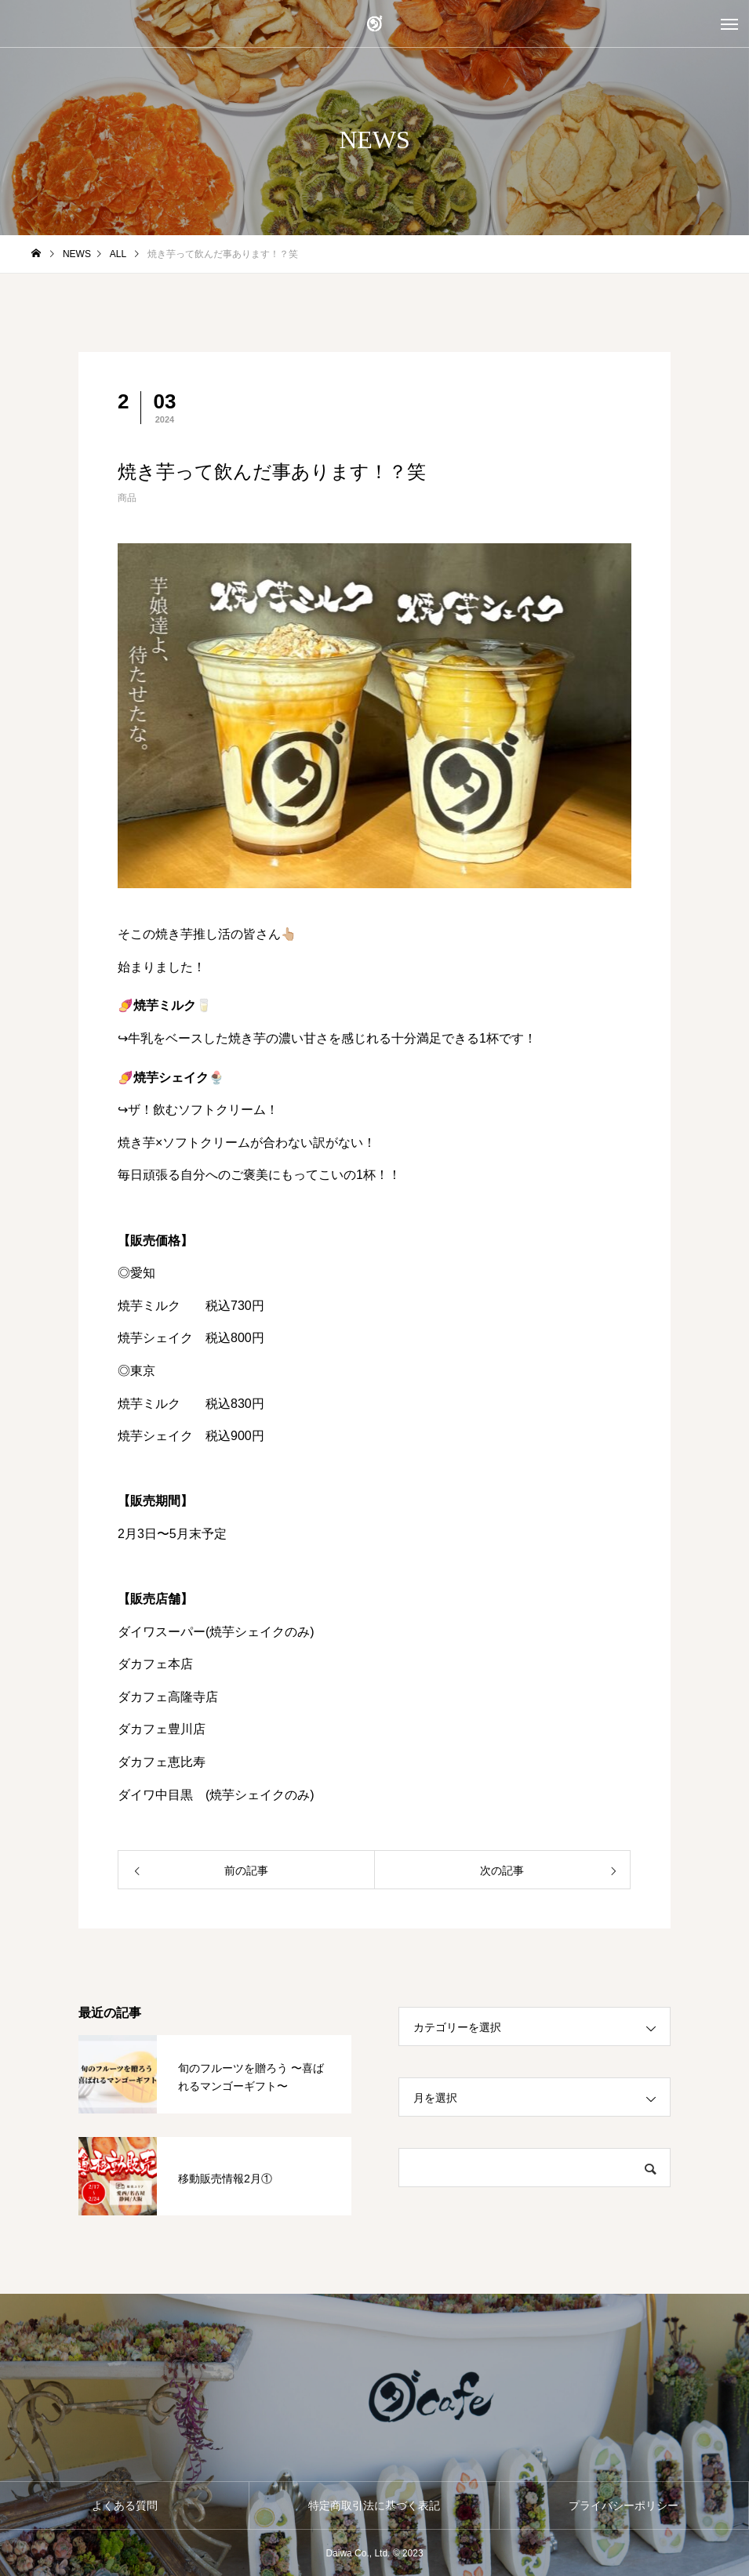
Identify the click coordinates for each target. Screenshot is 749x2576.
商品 (127, 497)
